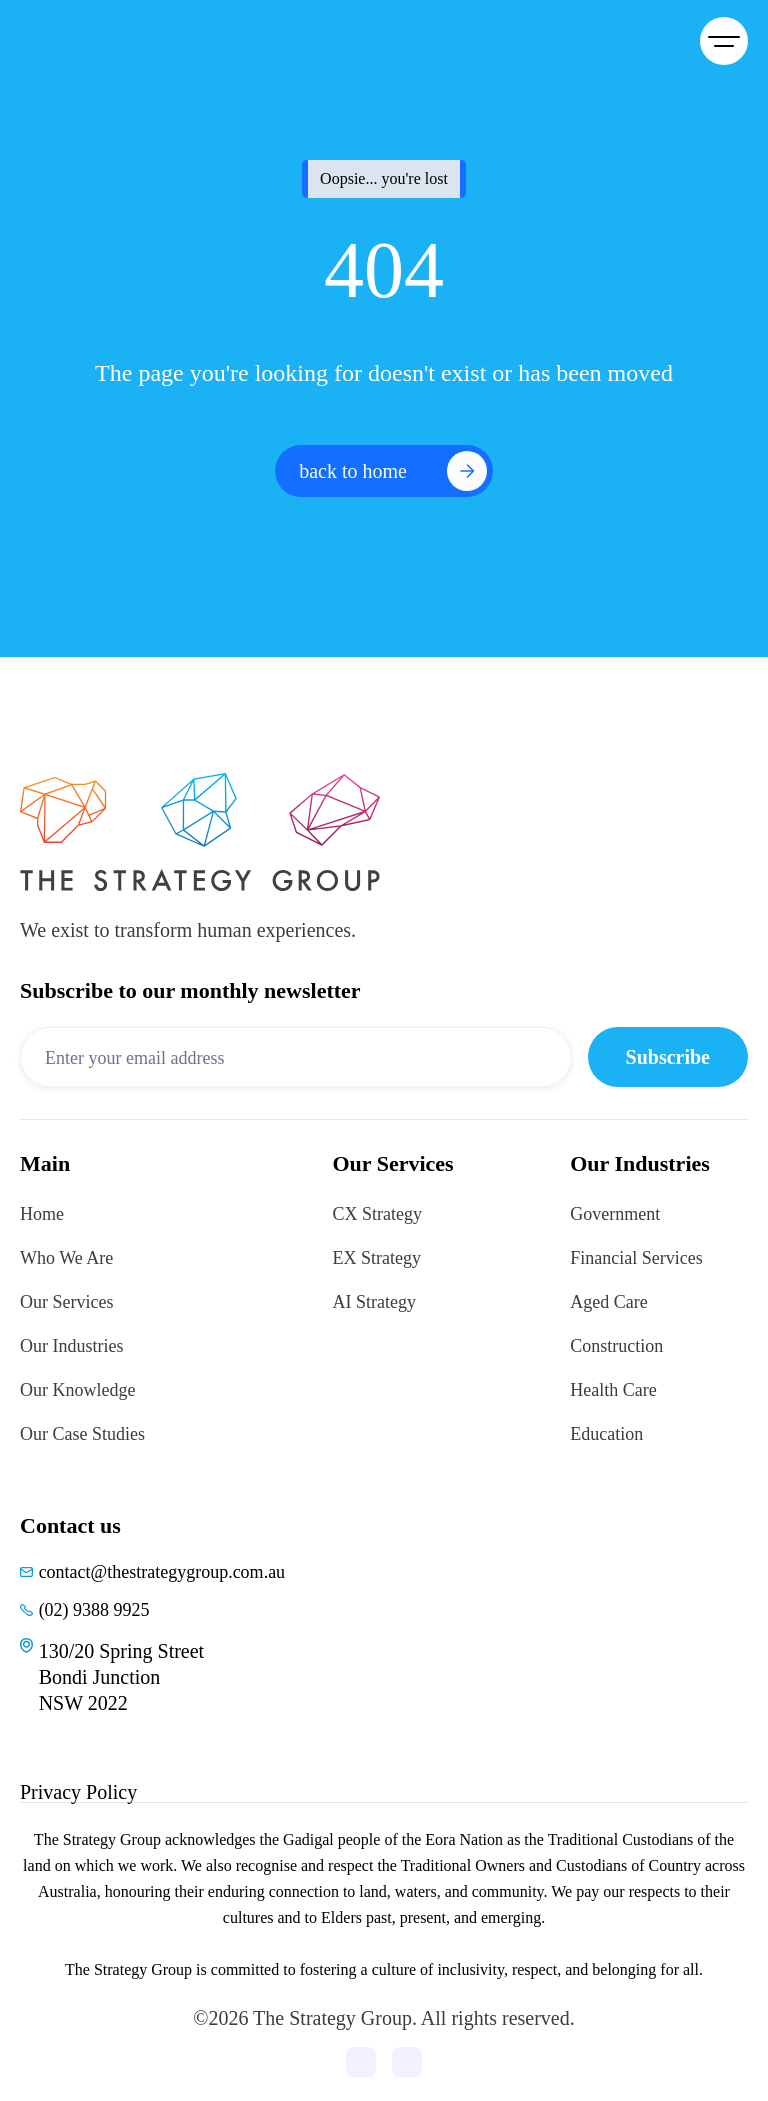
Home (42, 1214)
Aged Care (608, 1302)
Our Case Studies (82, 1434)
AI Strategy (374, 1302)
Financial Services (636, 1258)
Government (615, 1214)
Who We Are (66, 1258)
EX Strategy (377, 1258)
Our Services (66, 1302)
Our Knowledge (77, 1390)
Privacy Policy (78, 1792)
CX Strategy (378, 1214)
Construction (616, 1346)
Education (606, 1434)
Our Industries (71, 1346)
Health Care (613, 1390)
